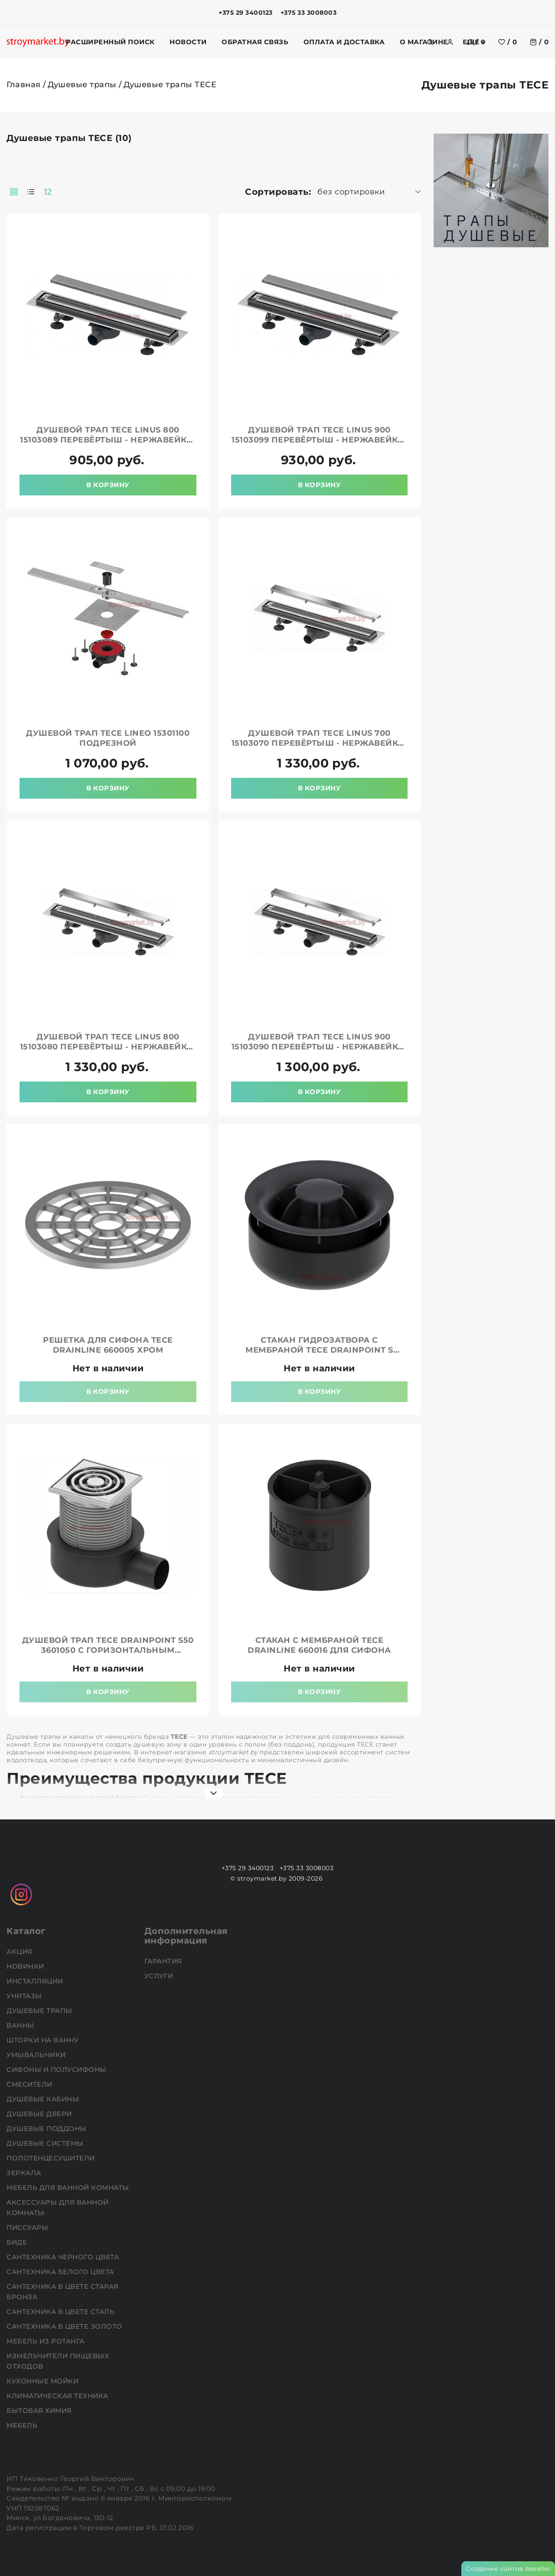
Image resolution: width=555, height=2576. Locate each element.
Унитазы (25, 1996)
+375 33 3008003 (309, 12)
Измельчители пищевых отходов (58, 2361)
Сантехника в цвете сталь (62, 2311)
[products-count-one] (30, 191)
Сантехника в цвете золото (65, 2326)
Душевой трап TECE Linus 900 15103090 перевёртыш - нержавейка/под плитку (320, 1047)
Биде (18, 2242)
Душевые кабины (44, 2099)
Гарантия (164, 1961)
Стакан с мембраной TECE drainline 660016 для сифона (319, 1645)
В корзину (108, 485)
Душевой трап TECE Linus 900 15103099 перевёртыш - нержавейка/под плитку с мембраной (319, 440)
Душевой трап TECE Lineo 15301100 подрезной (107, 738)
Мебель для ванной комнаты (69, 2187)
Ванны (21, 2025)
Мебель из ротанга (46, 2341)
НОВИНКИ (26, 1966)
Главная (24, 84)
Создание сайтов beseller (508, 2569)
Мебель (23, 2425)
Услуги (160, 1976)
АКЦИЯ (20, 1951)
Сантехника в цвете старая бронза (63, 2291)
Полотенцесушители (52, 2158)
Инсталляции (36, 1981)
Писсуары (28, 2227)
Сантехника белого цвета (61, 2272)
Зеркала (25, 2173)
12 (48, 192)
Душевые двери (40, 2114)
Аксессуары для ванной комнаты (58, 2207)
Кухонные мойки (44, 2381)
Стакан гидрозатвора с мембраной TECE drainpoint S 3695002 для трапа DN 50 (319, 1350)
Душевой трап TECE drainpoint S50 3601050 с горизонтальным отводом (108, 1650)
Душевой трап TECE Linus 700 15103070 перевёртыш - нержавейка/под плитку (320, 743)
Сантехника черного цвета (64, 2257)
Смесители (30, 2084)
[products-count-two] (14, 191)
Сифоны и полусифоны (57, 2069)
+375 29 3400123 (246, 12)
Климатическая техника (58, 2396)
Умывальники (37, 2055)
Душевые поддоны (47, 2128)
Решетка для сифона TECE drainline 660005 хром (108, 1345)
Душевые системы (46, 2143)
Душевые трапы (82, 84)
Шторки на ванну (44, 2040)
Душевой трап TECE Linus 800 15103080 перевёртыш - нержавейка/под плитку (108, 1047)
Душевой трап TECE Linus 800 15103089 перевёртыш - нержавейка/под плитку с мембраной (108, 440)
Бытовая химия (40, 2410)
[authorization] (450, 42)
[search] (430, 42)
